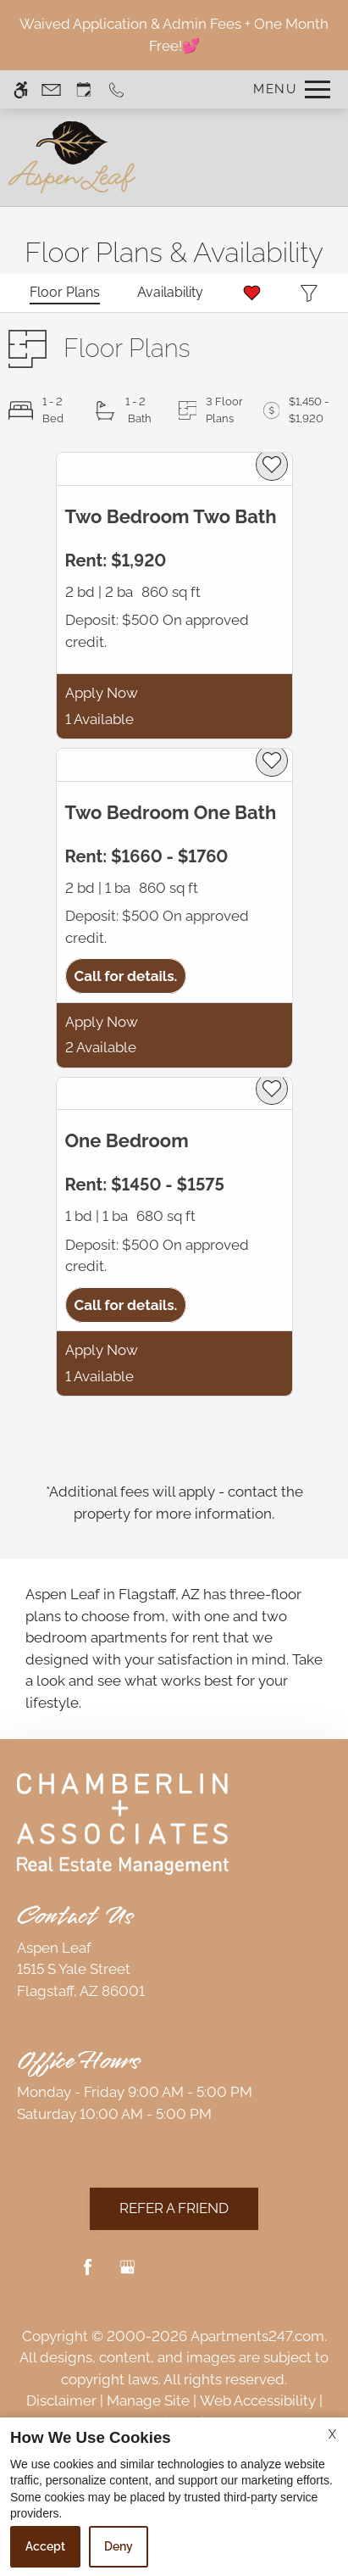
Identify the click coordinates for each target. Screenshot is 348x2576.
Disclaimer (61, 2400)
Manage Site (148, 2400)
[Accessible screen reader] (21, 89)
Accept (45, 2546)
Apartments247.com (257, 2336)
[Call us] (116, 89)
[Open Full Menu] (287, 89)
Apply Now (101, 692)
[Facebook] (87, 2274)
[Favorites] (252, 293)
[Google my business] (127, 2274)
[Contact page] (51, 89)
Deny (118, 2546)
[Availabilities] (170, 293)
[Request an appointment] (84, 89)
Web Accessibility (258, 2400)
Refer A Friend (174, 2208)
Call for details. (126, 975)
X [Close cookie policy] (332, 2434)
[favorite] (272, 465)
